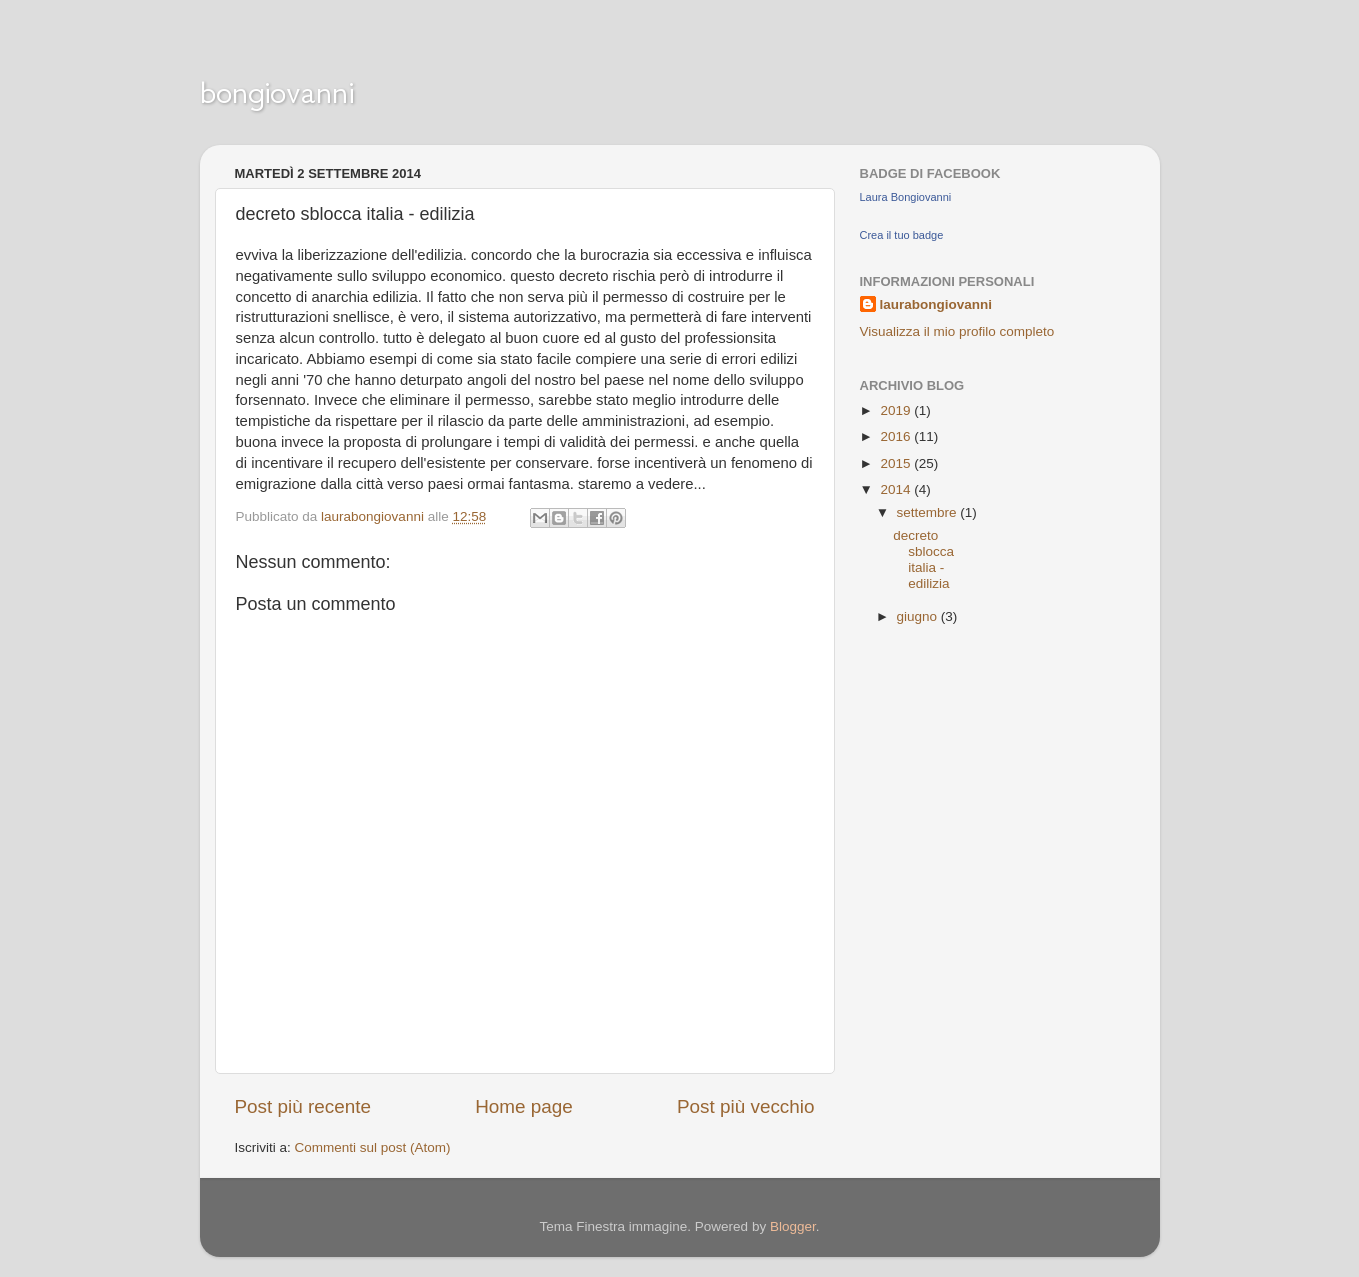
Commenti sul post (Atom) (373, 1147)
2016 (897, 436)
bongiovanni (277, 92)
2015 (897, 463)
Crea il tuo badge (902, 235)
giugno (919, 616)
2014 (897, 489)
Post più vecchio (746, 1106)
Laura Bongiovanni (906, 197)
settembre (929, 512)
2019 (897, 410)
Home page (524, 1106)
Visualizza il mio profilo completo (957, 331)
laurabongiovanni (936, 304)
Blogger (793, 1226)
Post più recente (303, 1106)
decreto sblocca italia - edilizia (923, 560)
